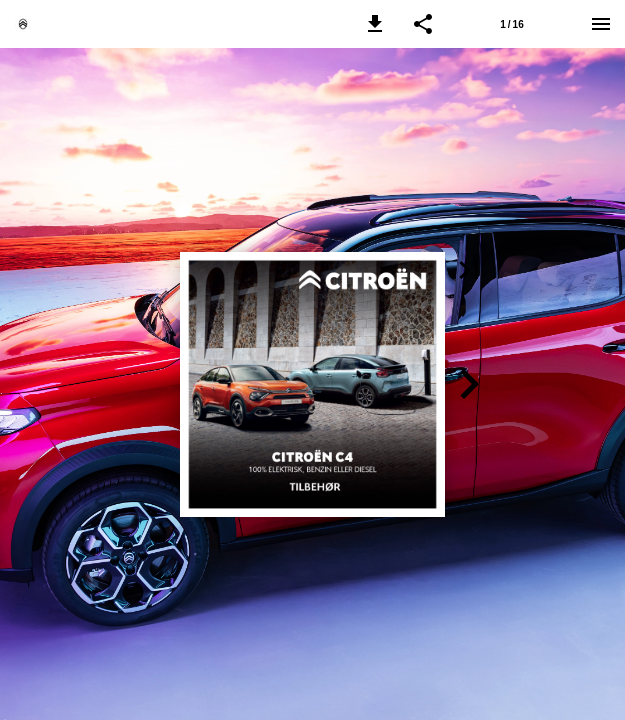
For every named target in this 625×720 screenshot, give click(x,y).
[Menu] (601, 24)
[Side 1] (512, 24)
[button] (375, 24)
